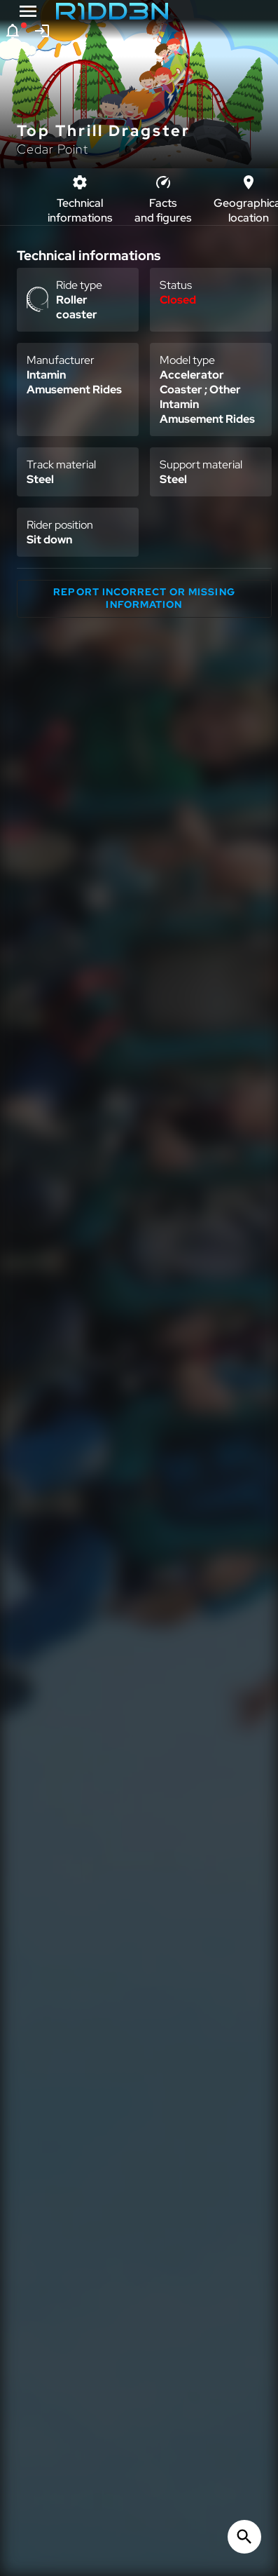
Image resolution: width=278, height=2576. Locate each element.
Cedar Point (52, 149)
